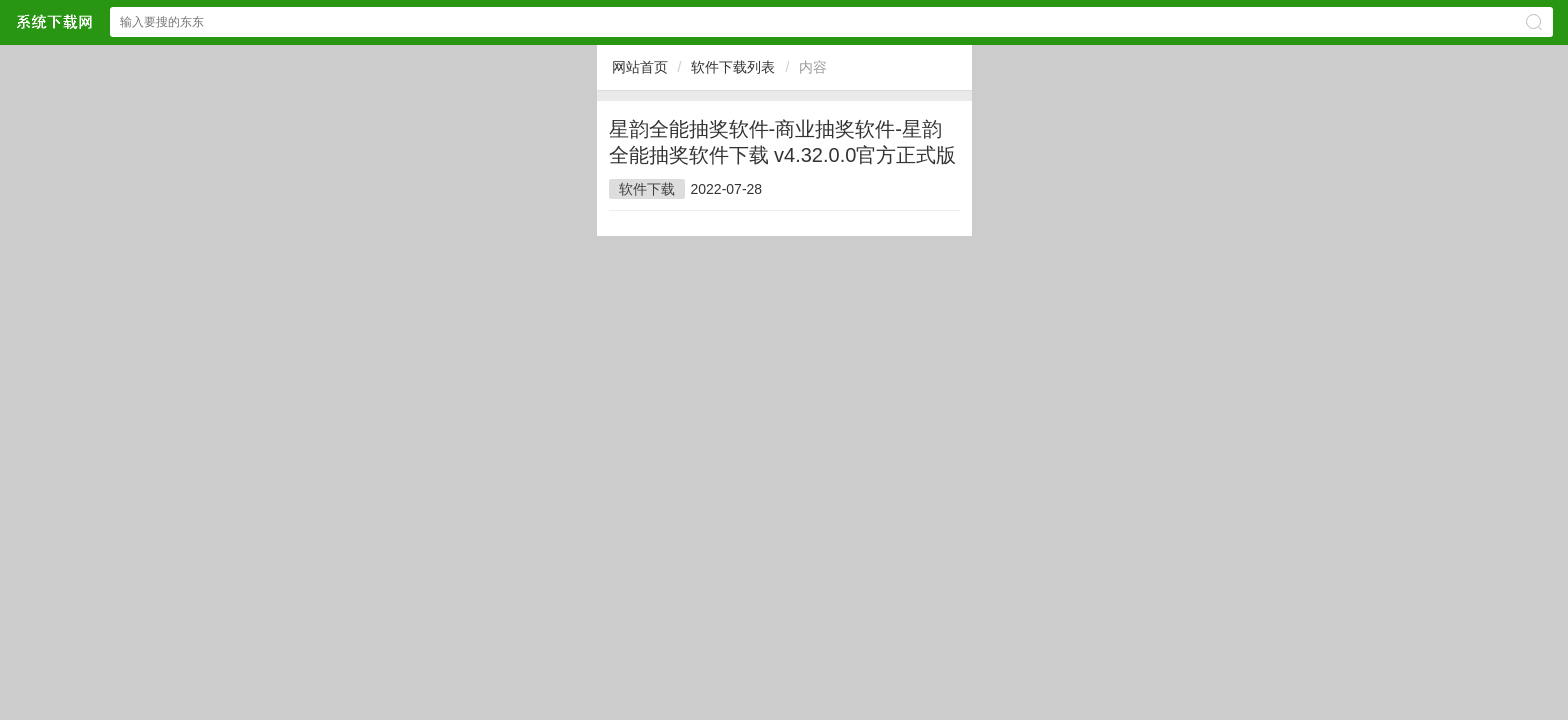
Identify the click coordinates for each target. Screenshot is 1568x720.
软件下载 (647, 189)
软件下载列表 (733, 67)
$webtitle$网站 (54, 21)
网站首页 (640, 67)
